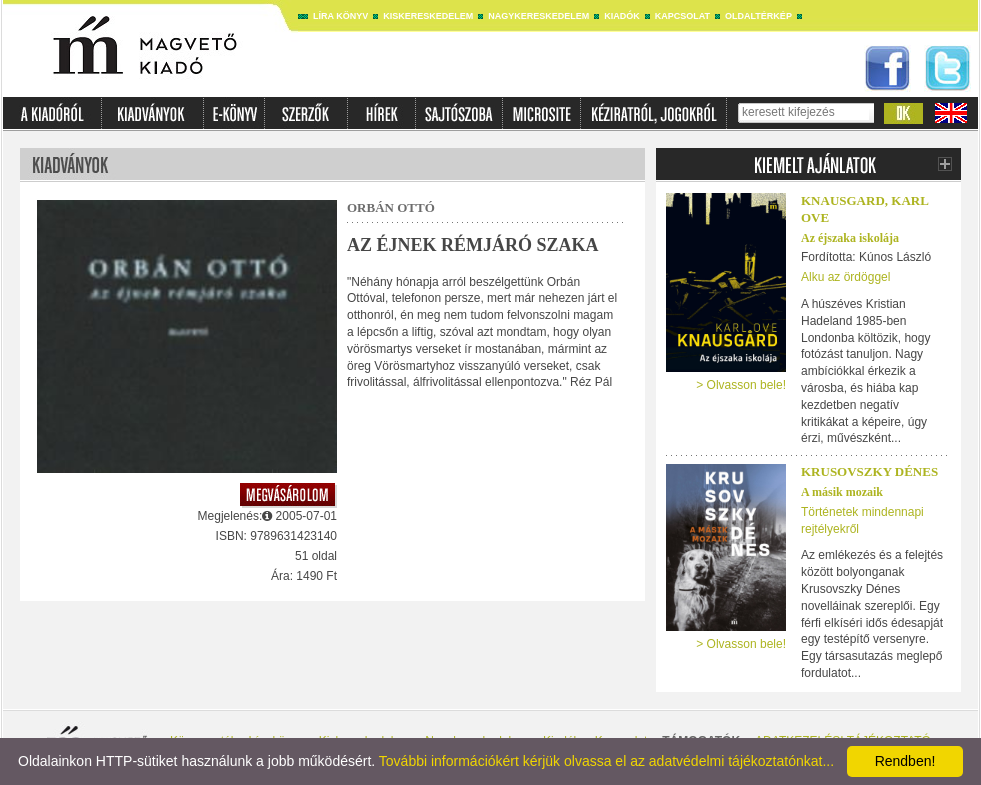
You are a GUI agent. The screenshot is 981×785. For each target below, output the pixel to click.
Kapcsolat (682, 16)
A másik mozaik (842, 492)
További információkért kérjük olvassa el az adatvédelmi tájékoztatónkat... (606, 761)
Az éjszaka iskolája (850, 238)
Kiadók (622, 16)
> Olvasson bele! (741, 385)
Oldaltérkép (758, 16)
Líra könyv (340, 16)
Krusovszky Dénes (869, 471)
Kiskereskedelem (428, 16)
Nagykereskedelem (538, 16)
